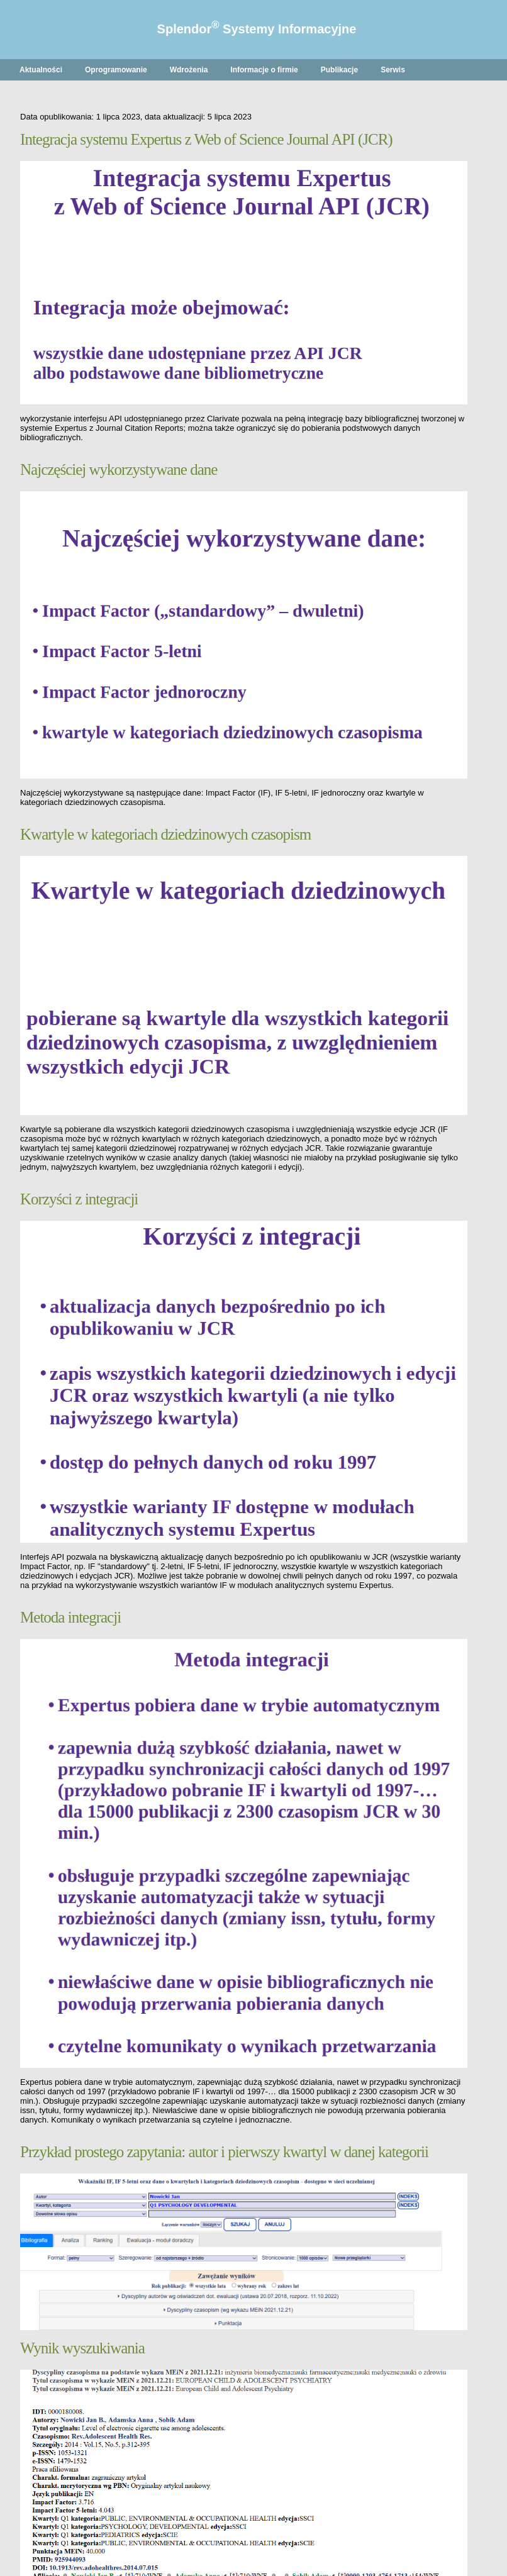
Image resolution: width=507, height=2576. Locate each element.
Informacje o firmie (264, 69)
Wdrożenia (189, 69)
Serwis (393, 69)
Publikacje (339, 69)
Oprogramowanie (116, 69)
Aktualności (41, 69)
